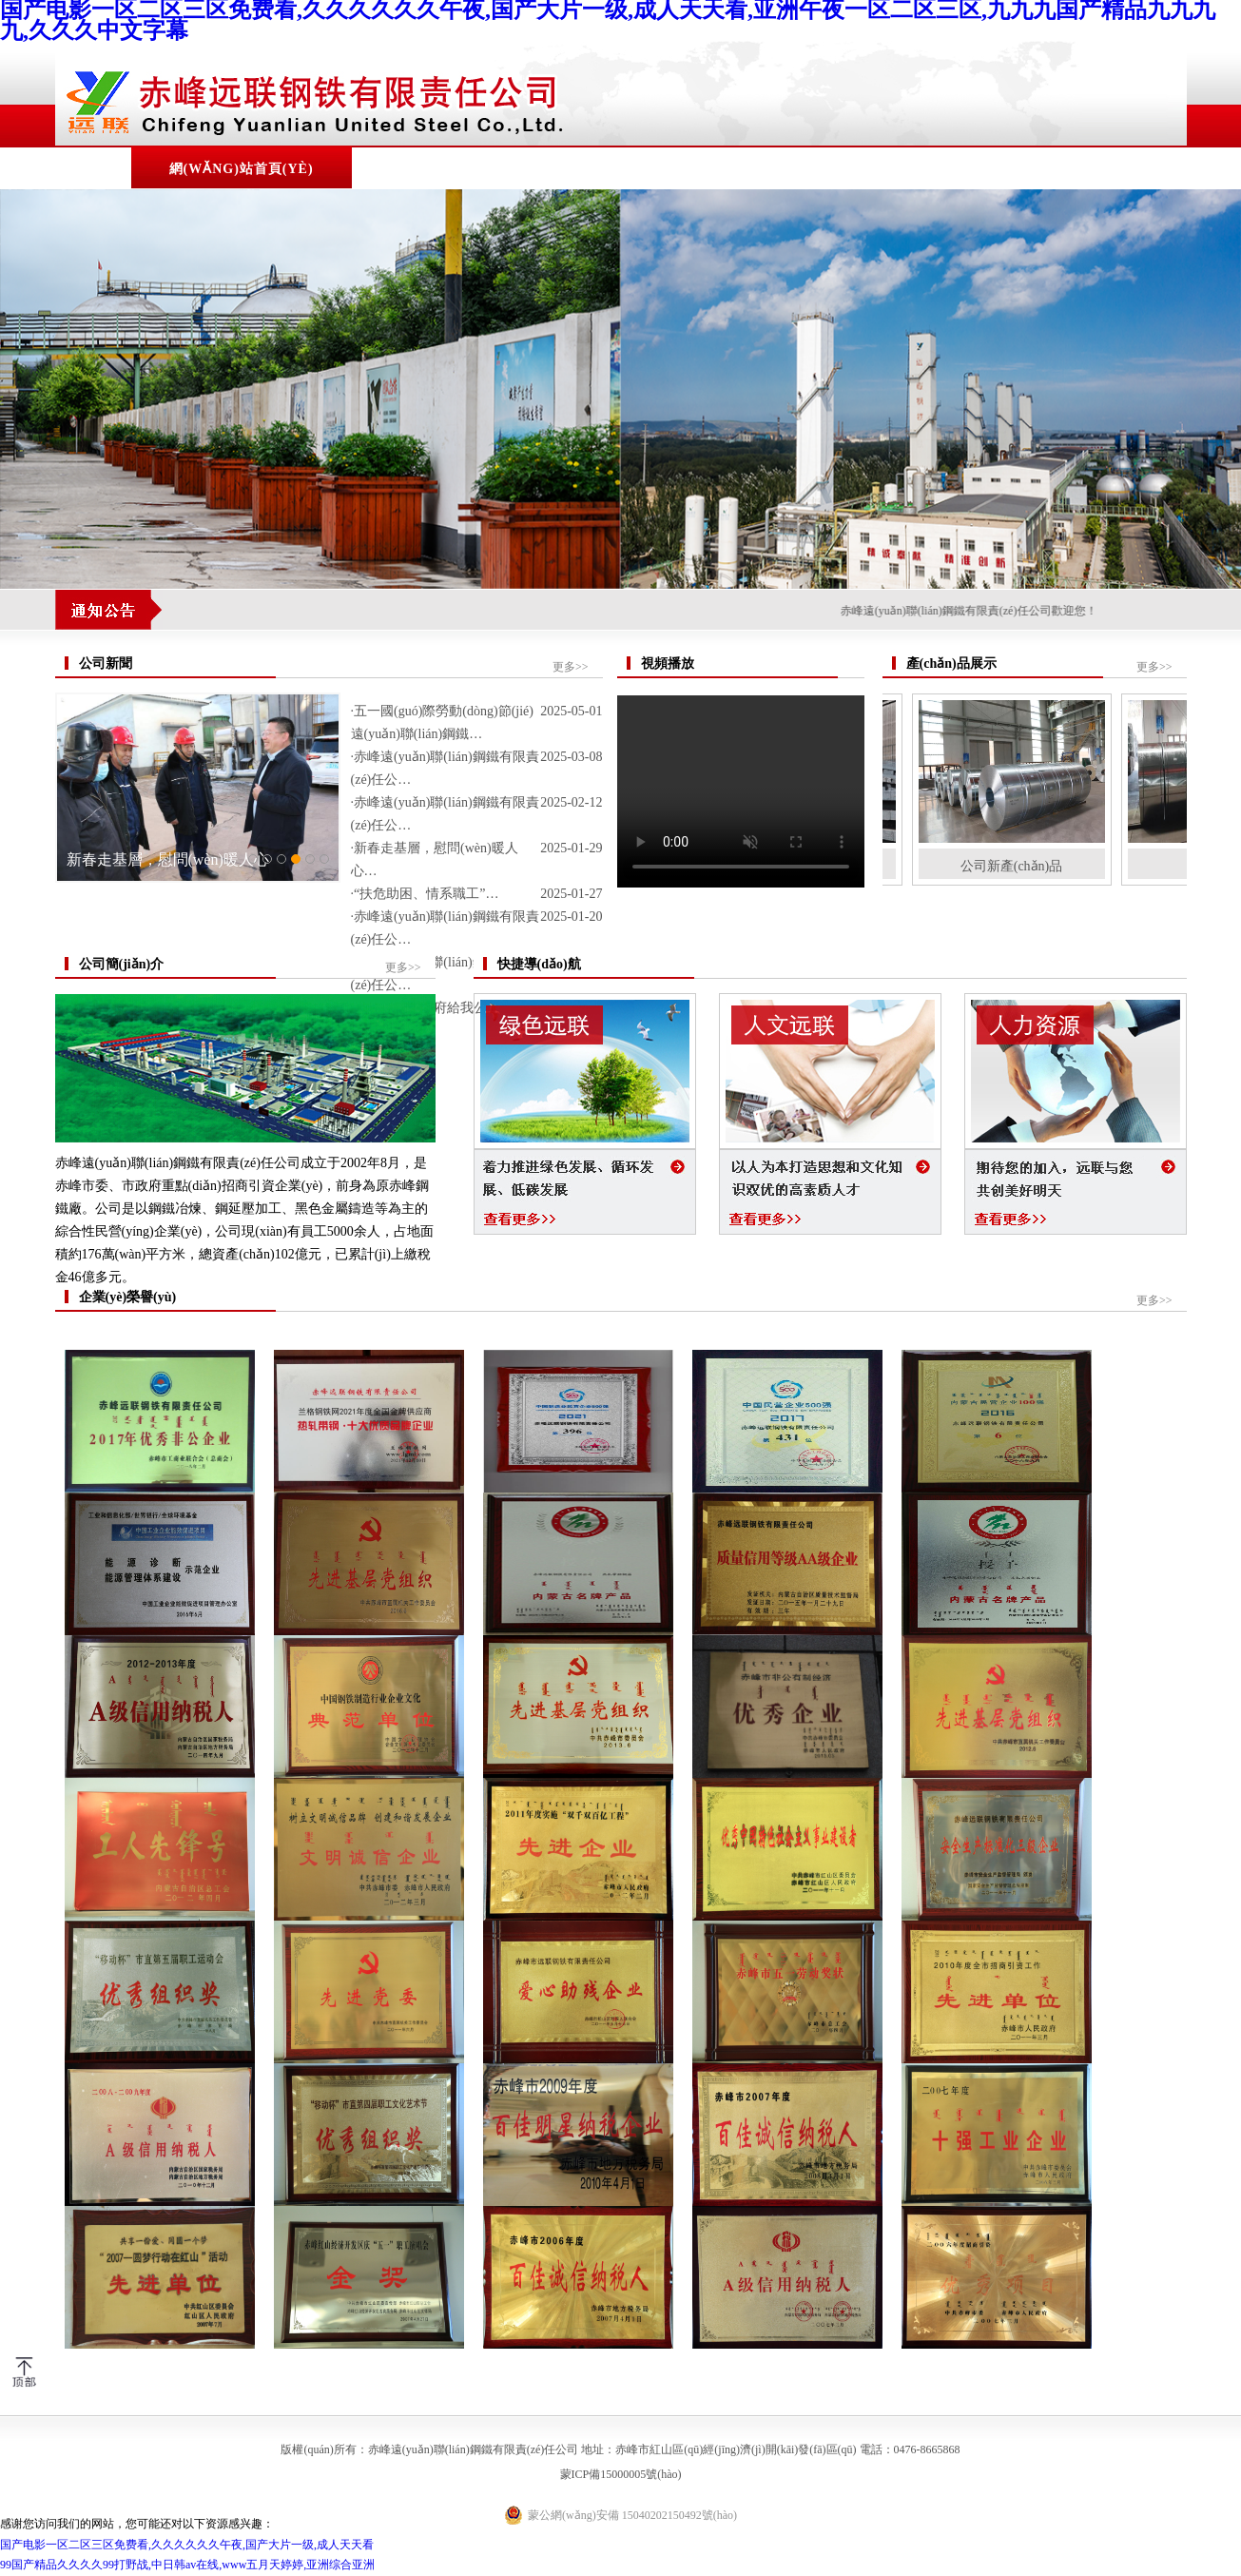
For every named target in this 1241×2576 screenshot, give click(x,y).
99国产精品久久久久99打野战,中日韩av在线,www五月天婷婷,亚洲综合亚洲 (187, 2564)
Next (1223, 1326)
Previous (18, 1326)
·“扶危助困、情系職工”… (425, 894)
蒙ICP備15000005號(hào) (621, 2474)
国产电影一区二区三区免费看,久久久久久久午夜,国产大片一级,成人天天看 (187, 2544)
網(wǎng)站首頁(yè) (241, 169)
